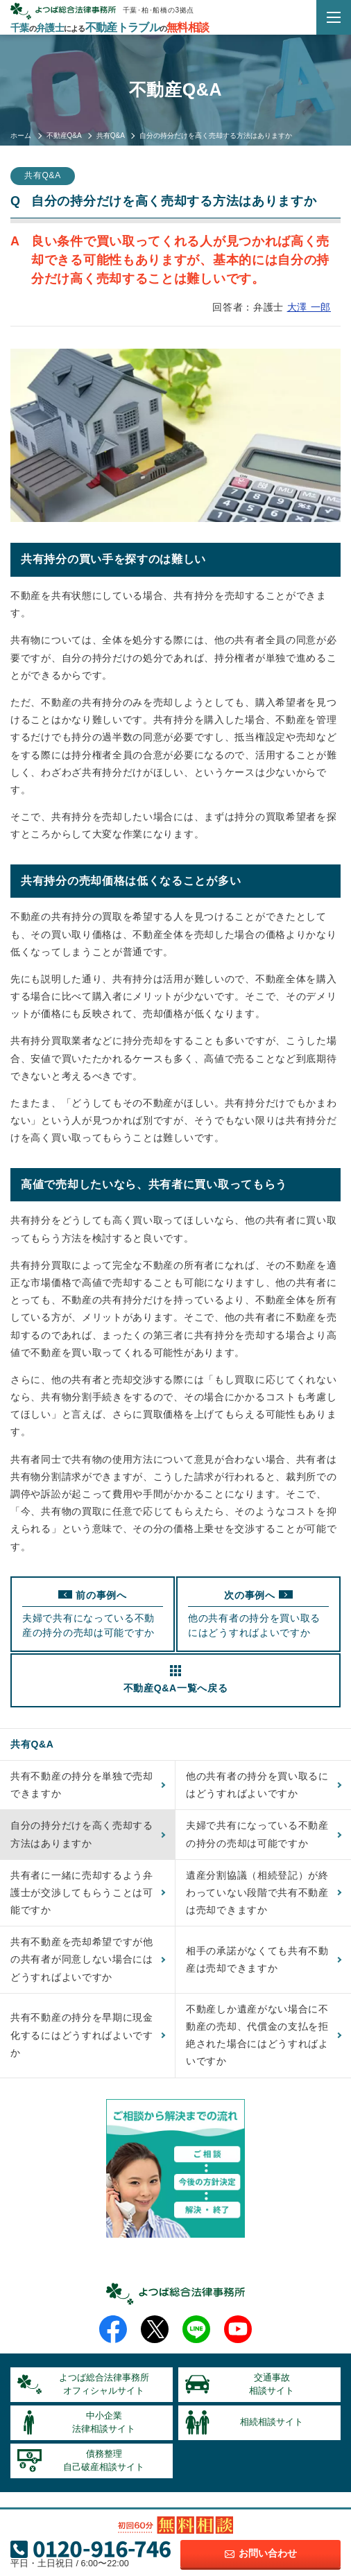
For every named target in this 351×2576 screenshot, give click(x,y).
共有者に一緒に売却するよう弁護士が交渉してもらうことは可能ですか (81, 1892)
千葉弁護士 (109, 27)
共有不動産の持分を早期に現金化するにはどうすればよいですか (81, 2034)
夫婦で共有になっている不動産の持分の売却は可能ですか (257, 1834)
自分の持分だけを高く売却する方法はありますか (81, 1834)
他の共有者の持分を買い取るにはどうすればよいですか (257, 1784)
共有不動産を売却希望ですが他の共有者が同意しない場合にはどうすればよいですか (81, 1959)
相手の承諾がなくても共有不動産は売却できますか (257, 1959)
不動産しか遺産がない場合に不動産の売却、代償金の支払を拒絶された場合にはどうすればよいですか (257, 2035)
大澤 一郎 (309, 307)
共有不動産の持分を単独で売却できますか (81, 1784)
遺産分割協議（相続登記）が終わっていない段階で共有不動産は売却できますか (257, 1892)
